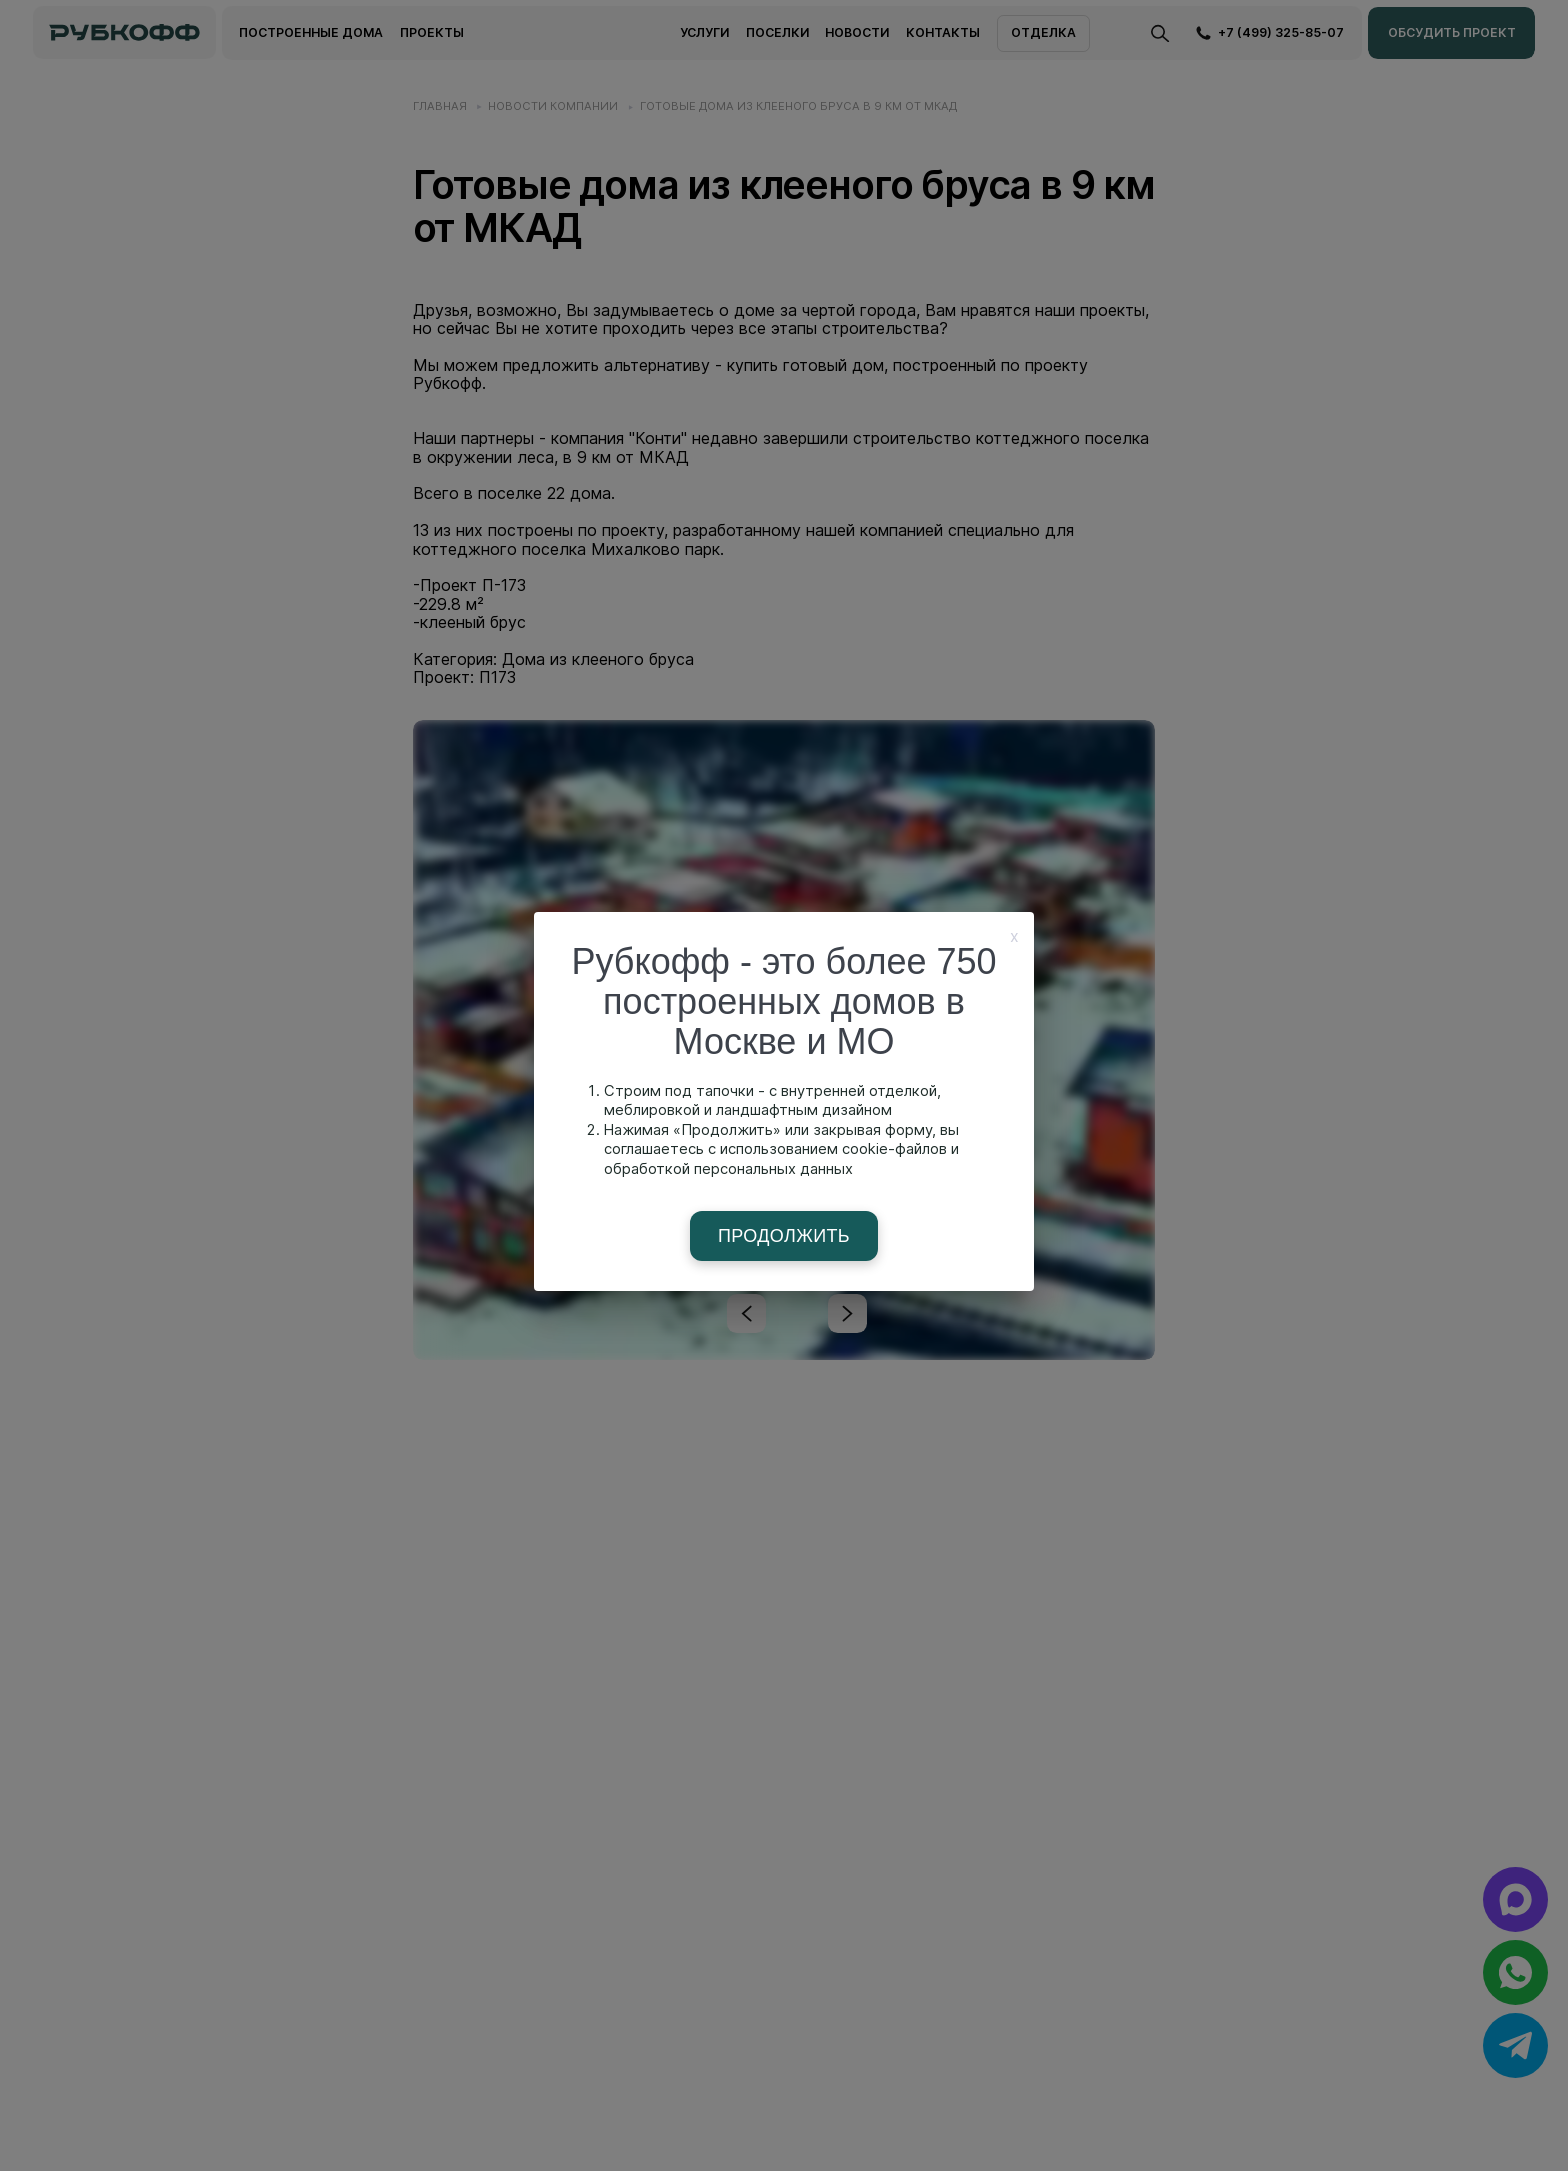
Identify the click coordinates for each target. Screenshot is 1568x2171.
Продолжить (784, 1236)
